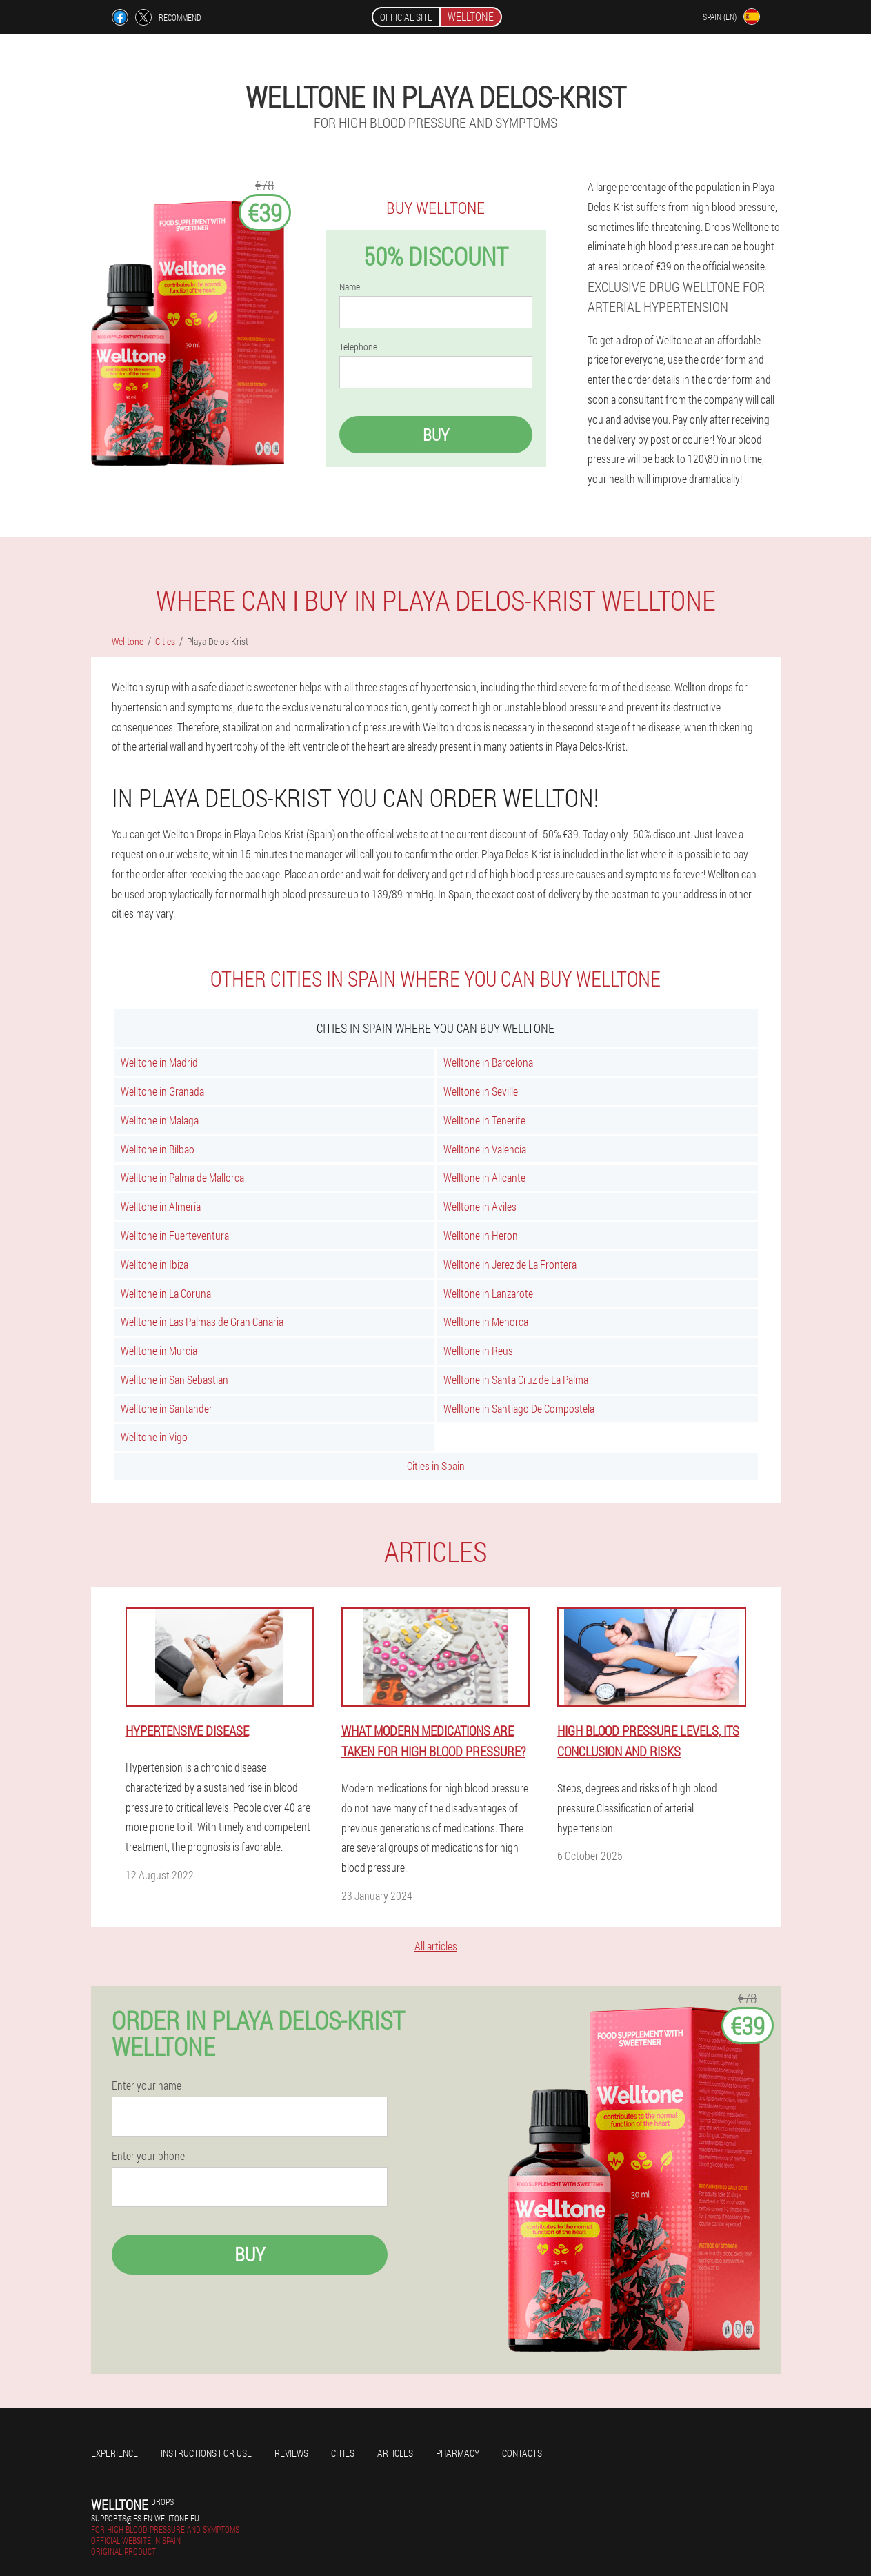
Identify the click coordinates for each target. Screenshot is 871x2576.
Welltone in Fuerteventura (175, 1235)
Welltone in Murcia (159, 1350)
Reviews (291, 2452)
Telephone (358, 347)
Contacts (522, 2452)
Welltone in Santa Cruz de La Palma (515, 1379)
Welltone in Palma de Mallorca (182, 1177)
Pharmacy (457, 2452)
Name (349, 287)
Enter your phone (148, 2155)
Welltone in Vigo (154, 1436)
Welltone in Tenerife (484, 1120)
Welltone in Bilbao (157, 1149)
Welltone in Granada (162, 1091)
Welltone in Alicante (484, 1177)
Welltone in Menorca (485, 1321)
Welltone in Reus (478, 1350)
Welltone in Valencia (484, 1149)
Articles (395, 2452)
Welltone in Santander (166, 1408)
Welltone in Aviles (480, 1206)
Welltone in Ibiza (154, 1264)
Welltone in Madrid (159, 1062)
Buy (436, 435)
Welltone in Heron (480, 1235)
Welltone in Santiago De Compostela (518, 1408)
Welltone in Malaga (160, 1120)
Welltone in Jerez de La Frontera (510, 1264)
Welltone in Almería (161, 1206)
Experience (114, 2452)
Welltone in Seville (480, 1091)
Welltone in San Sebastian (174, 1379)
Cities (342, 2452)
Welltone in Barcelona (488, 1062)
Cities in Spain (436, 1465)
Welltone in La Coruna (166, 1293)
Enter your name (146, 2085)
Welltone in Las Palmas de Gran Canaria (202, 1321)
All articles (435, 1946)
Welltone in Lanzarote (488, 1293)
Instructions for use (206, 2452)
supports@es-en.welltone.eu (145, 2518)
